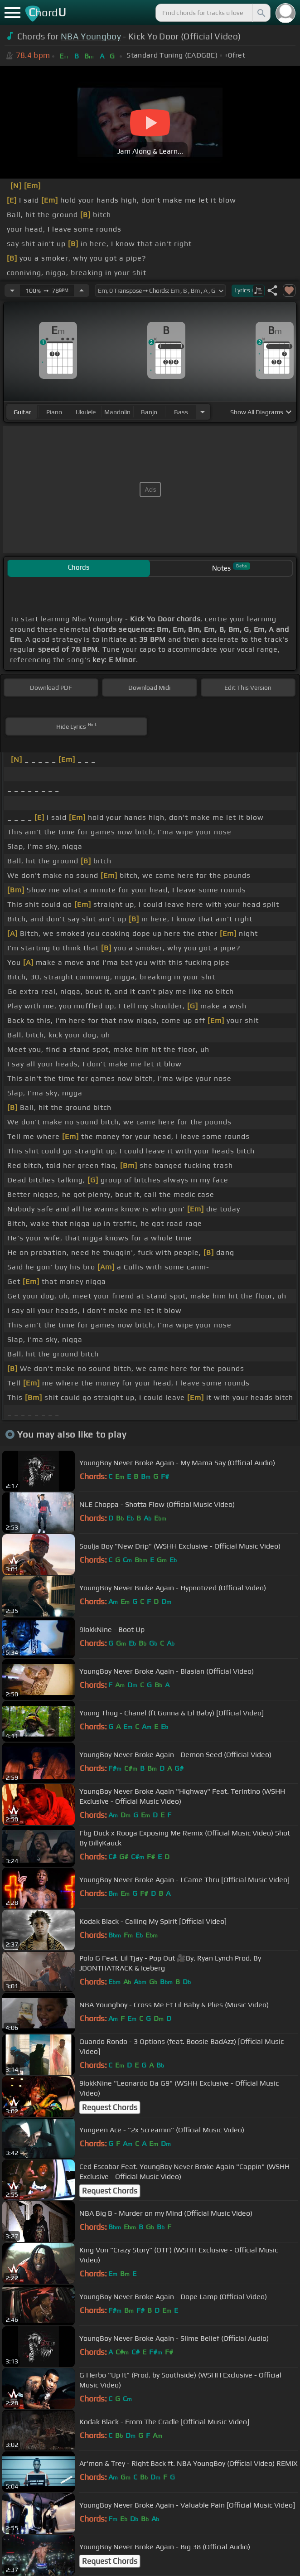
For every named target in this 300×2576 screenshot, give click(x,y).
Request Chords (109, 2107)
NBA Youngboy (91, 36)
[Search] (260, 13)
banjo (149, 412)
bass (181, 412)
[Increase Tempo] (81, 290)
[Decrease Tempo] (12, 290)
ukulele (86, 412)
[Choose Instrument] (202, 412)
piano (54, 412)
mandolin (117, 412)
